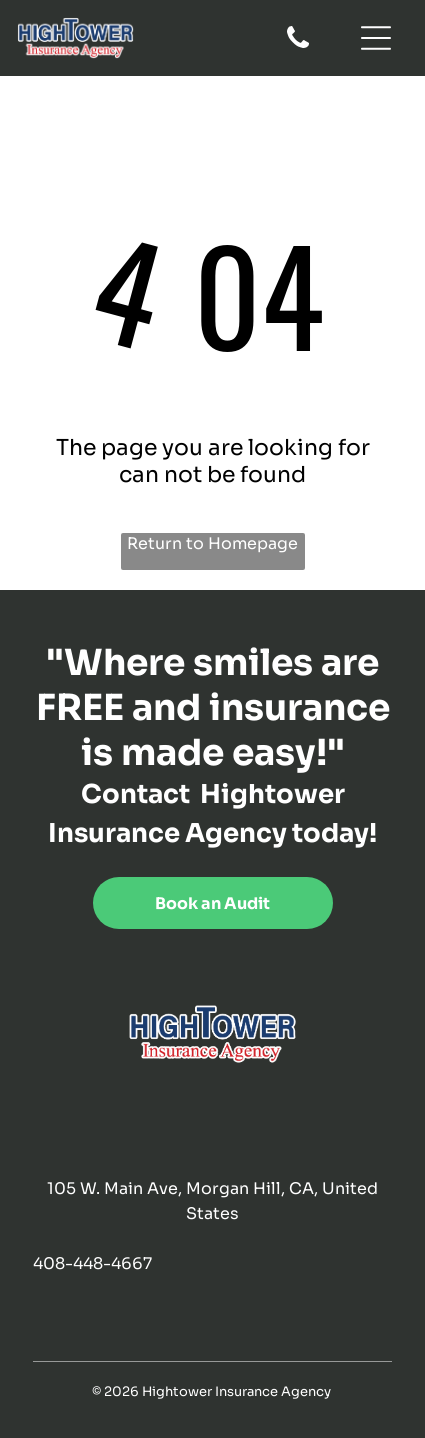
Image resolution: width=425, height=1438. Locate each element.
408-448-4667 (92, 1263)
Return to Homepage (212, 543)
